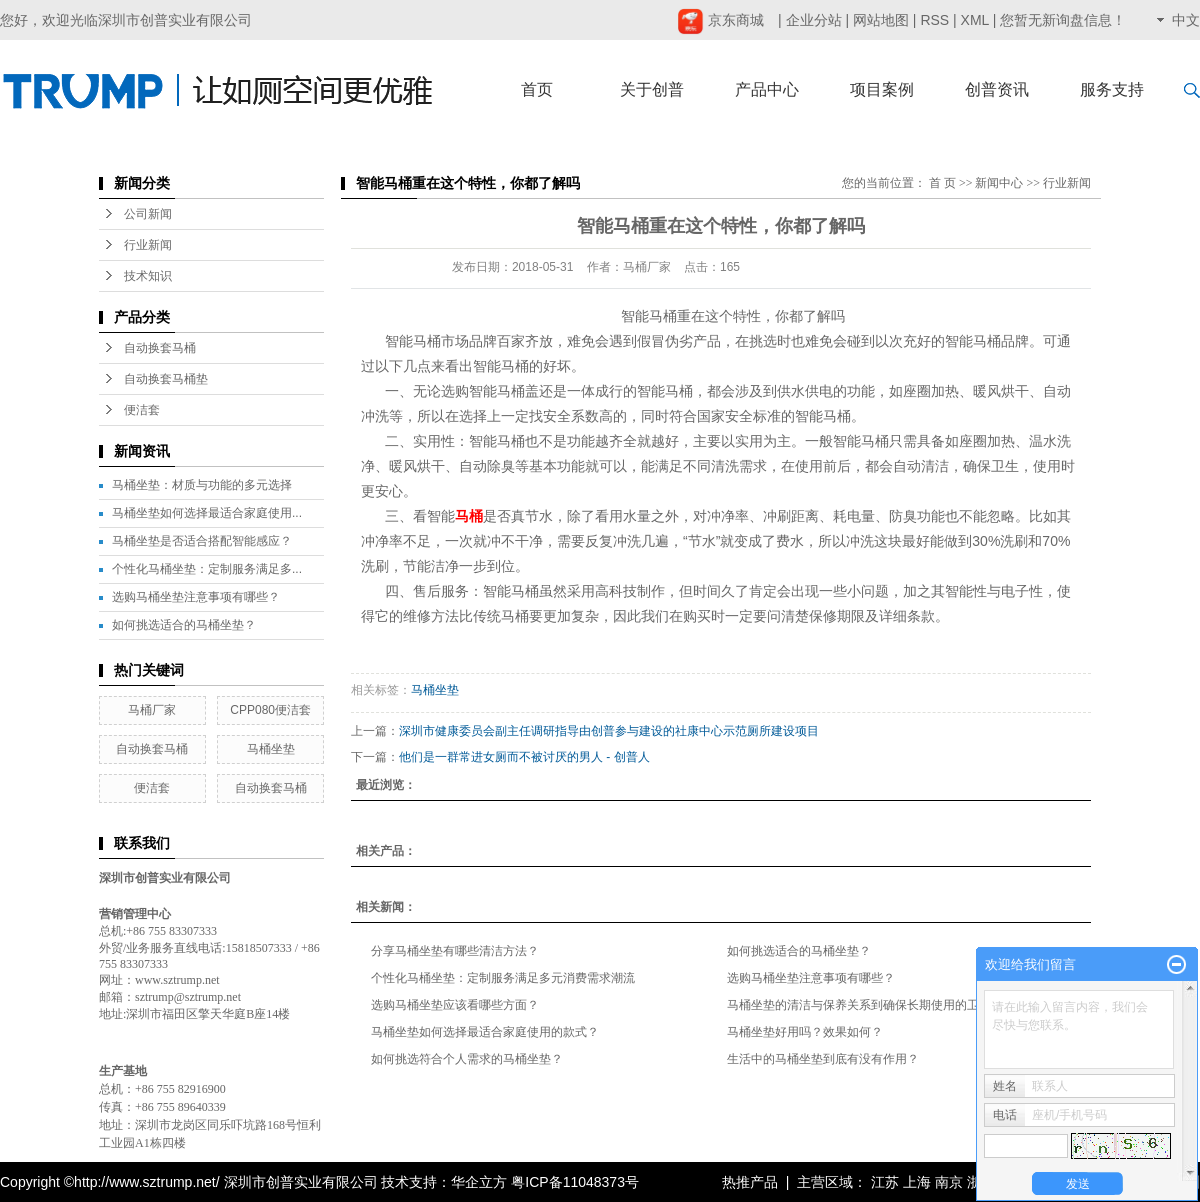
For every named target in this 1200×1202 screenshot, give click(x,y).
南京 (949, 1182)
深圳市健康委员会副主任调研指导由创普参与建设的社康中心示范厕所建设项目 (609, 731)
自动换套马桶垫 (166, 379)
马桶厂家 (152, 710)
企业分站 (814, 20)
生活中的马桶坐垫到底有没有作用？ (823, 1059)
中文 (1186, 20)
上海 (917, 1182)
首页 (537, 89)
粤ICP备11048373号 (575, 1182)
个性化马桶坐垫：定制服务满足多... (207, 569)
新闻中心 (999, 183)
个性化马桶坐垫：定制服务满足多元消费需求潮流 (503, 978)
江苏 (885, 1182)
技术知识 (148, 276)
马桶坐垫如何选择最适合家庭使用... (207, 513)
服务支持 (1112, 89)
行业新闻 (148, 245)
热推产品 (750, 1182)
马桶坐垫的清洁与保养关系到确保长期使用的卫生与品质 (877, 1005)
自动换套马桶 (160, 348)
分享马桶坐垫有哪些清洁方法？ (455, 951)
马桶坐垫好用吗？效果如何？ (805, 1032)
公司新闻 (148, 214)
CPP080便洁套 (270, 710)
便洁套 (142, 410)
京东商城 (720, 20)
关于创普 (652, 89)
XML (975, 20)
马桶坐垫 (271, 749)
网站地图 (881, 20)
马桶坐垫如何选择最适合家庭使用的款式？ (485, 1032)
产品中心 (767, 89)
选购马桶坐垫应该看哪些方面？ (455, 1005)
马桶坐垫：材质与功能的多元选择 (202, 485)
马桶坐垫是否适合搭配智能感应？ (202, 541)
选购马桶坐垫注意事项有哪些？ (196, 597)
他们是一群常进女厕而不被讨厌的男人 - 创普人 (524, 757)
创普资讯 (997, 89)
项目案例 (882, 89)
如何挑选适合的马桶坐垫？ (184, 625)
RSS (934, 20)
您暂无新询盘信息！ (1063, 20)
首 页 (942, 183)
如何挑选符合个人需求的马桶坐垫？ (467, 1059)
